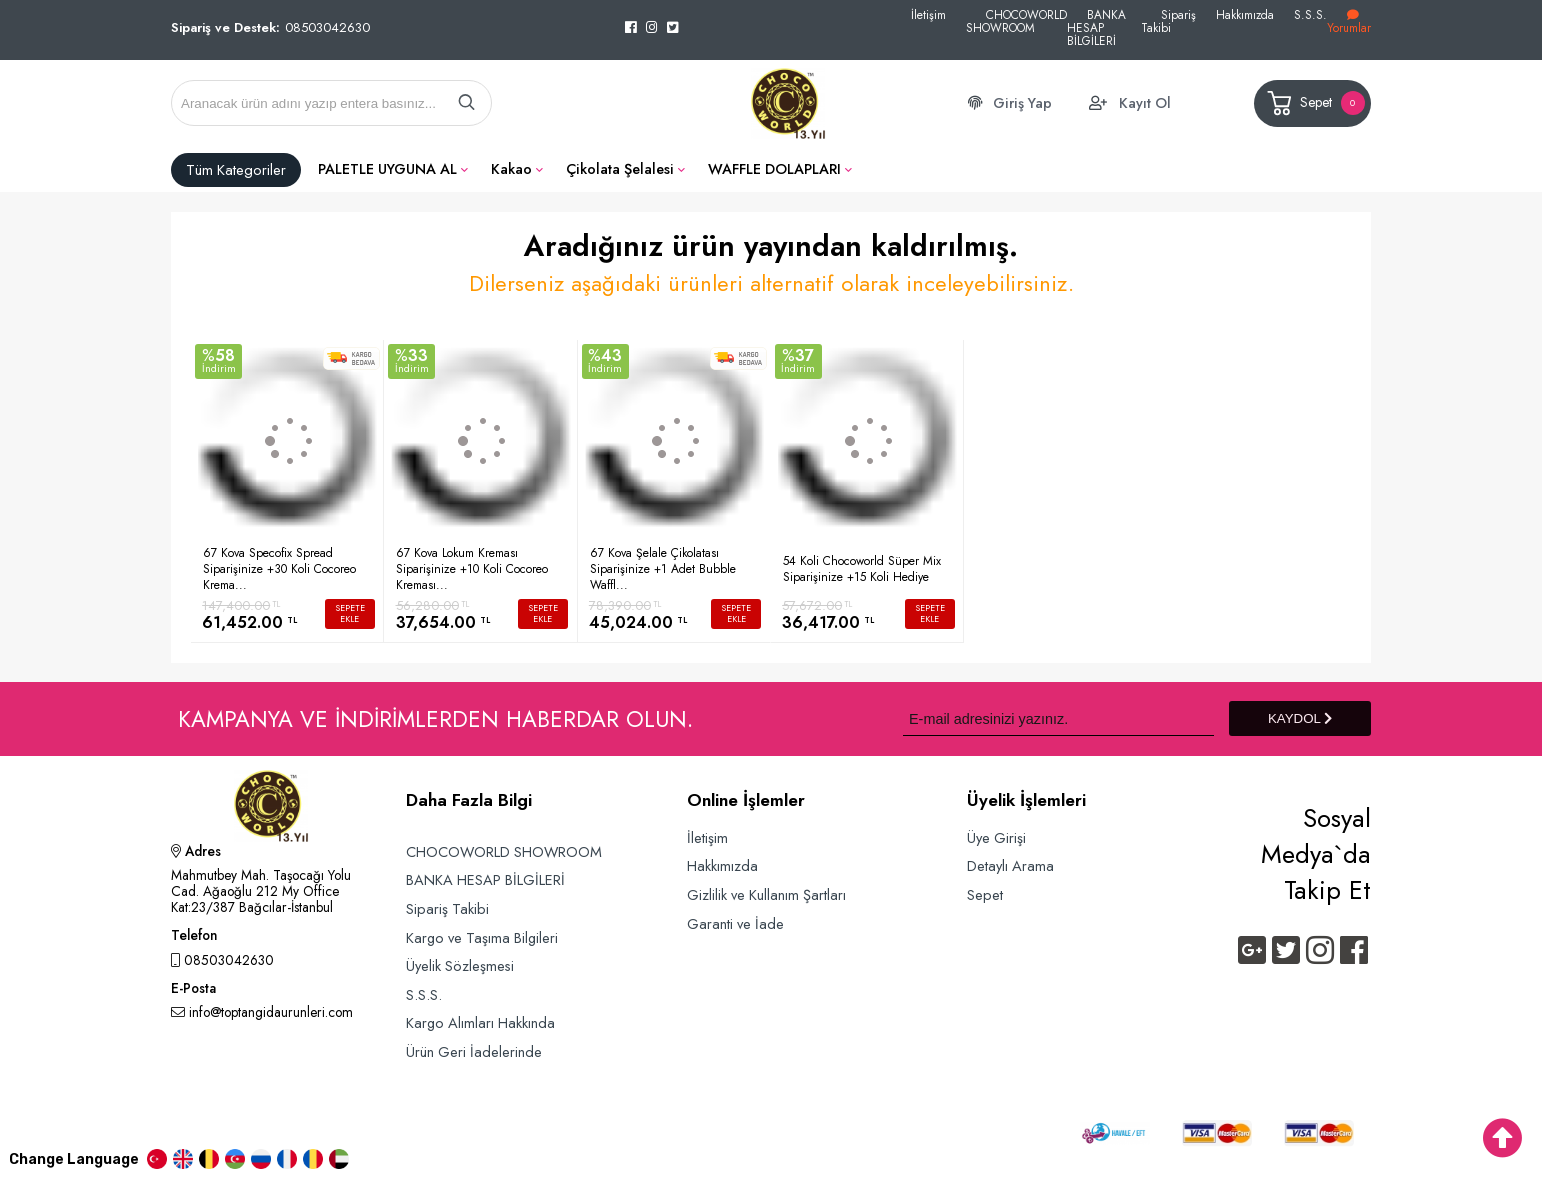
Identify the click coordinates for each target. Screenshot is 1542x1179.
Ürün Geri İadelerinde (474, 1051)
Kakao (511, 169)
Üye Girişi (996, 837)
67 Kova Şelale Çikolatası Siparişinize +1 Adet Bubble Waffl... (663, 569)
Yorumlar (1349, 22)
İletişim (928, 14)
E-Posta (193, 990)
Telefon (194, 937)
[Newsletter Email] (1058, 718)
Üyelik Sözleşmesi (460, 965)
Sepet (1314, 103)
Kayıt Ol (1145, 103)
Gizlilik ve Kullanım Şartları (766, 894)
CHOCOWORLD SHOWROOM (1016, 21)
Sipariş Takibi (1168, 21)
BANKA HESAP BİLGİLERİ (1096, 27)
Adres (196, 853)
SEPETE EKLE (350, 613)
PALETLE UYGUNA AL (387, 169)
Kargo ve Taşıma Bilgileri (482, 937)
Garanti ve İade (735, 923)
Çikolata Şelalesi (620, 169)
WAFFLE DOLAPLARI (774, 169)
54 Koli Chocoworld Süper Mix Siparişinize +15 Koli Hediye (862, 569)
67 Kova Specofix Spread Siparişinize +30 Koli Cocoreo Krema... (279, 569)
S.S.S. (1310, 14)
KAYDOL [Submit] (1300, 718)
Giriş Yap (1022, 103)
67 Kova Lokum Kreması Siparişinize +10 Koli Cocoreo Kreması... (472, 569)
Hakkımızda (1245, 14)
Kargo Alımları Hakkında (480, 1022)
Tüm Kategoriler (236, 170)
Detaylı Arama (1010, 865)
